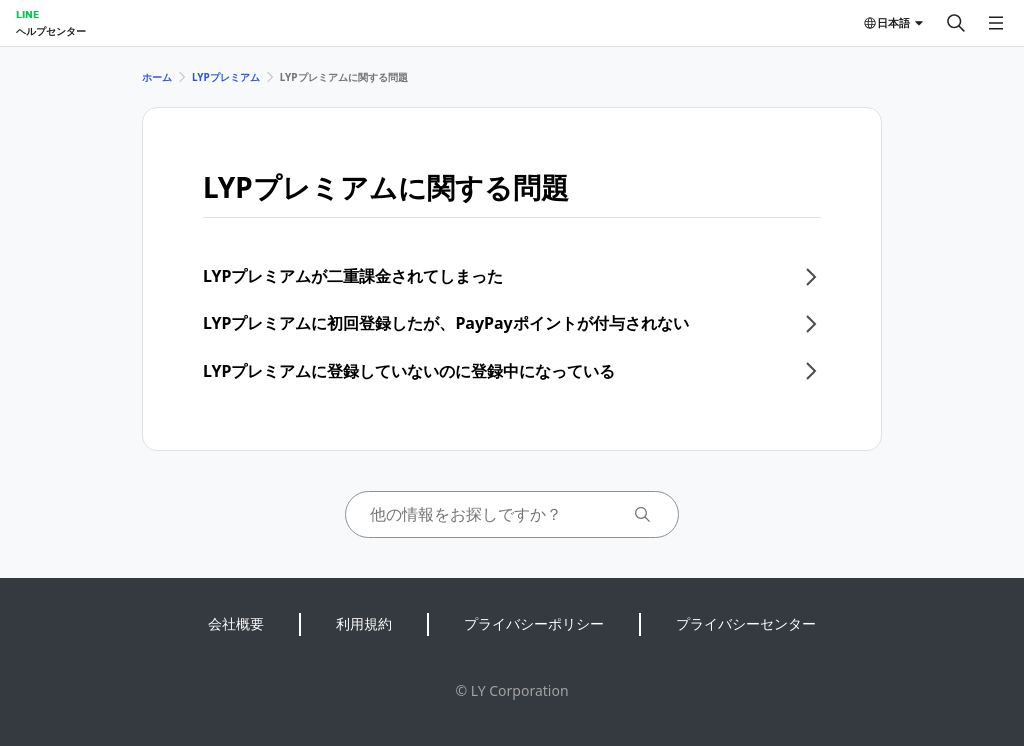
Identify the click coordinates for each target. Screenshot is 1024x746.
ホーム (157, 77)
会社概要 (236, 623)
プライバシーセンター (746, 623)
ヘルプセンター (51, 31)
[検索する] (956, 23)
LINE (27, 14)
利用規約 (364, 623)
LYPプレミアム (226, 77)
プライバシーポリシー (534, 623)
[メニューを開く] (996, 23)
